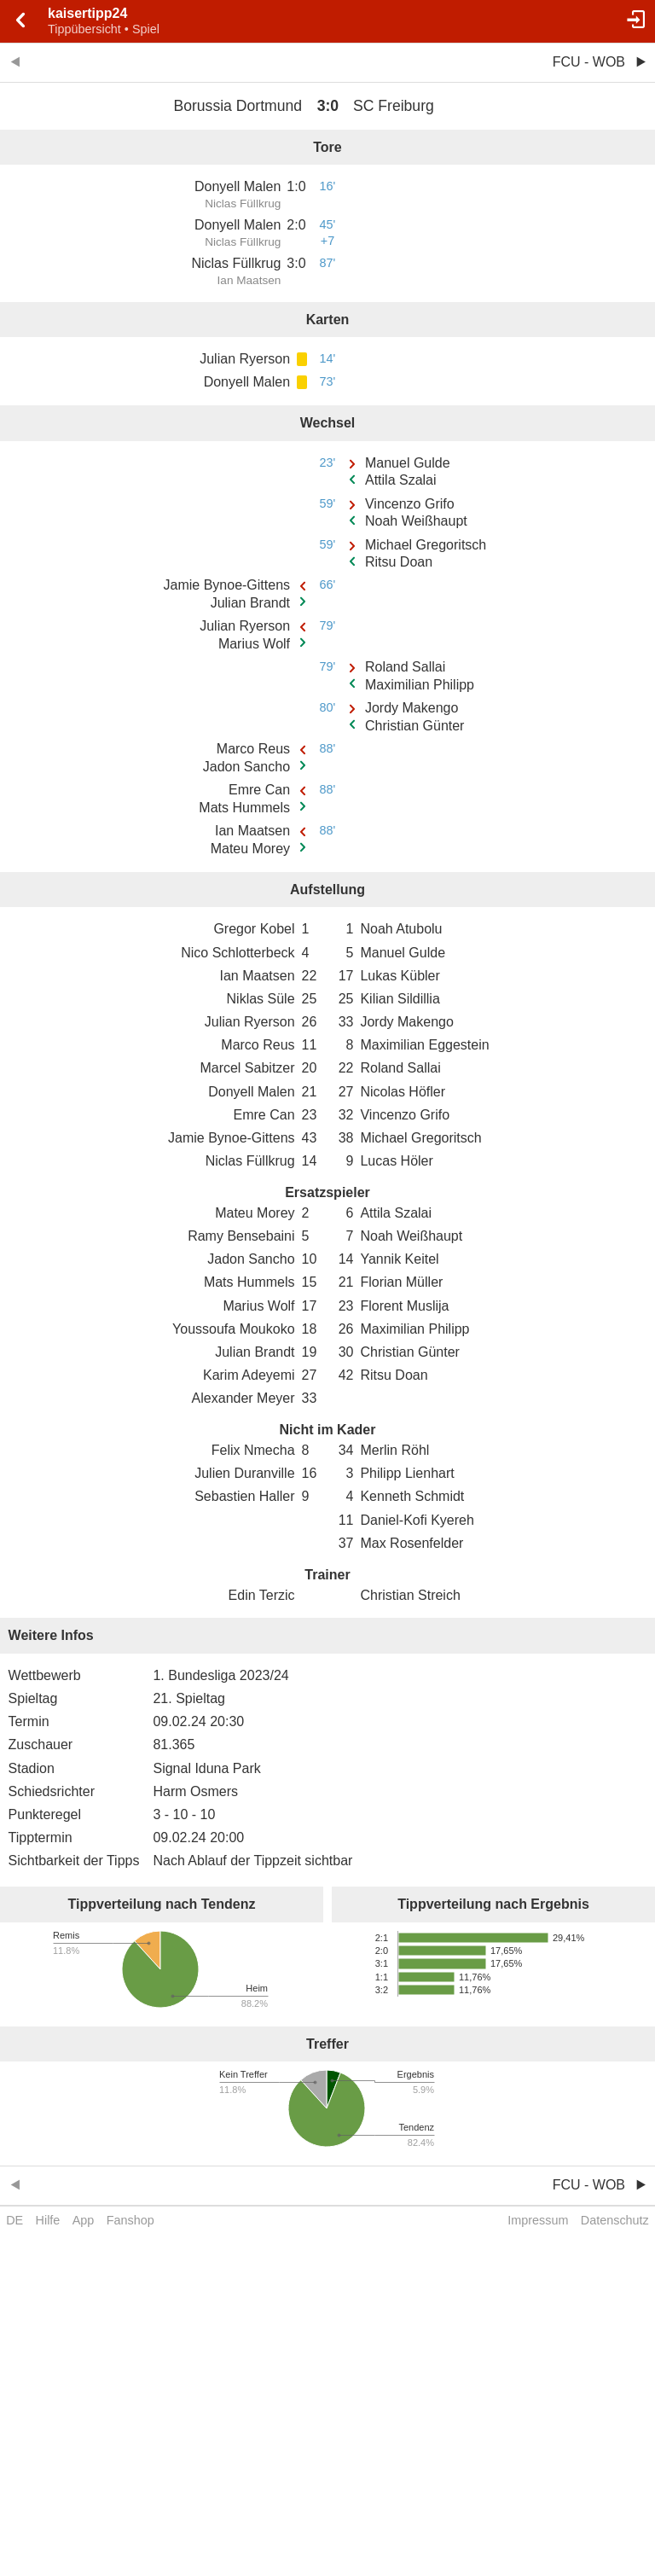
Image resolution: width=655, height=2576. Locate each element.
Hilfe (48, 2220)
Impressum (537, 2220)
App (83, 2220)
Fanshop (130, 2220)
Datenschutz (615, 2220)
